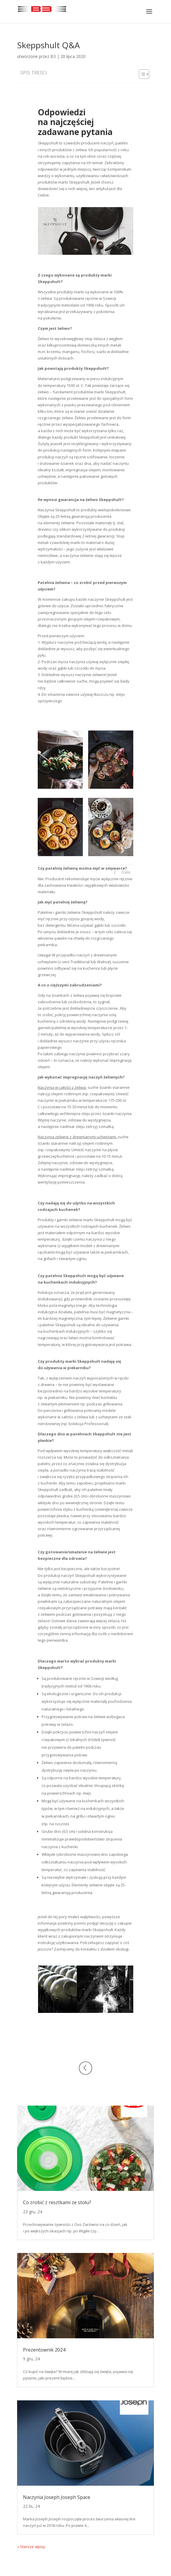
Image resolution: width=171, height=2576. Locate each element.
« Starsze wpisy (31, 2546)
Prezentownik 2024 (44, 2350)
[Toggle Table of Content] (141, 74)
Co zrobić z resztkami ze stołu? (57, 2202)
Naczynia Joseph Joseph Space (56, 2497)
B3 (53, 56)
